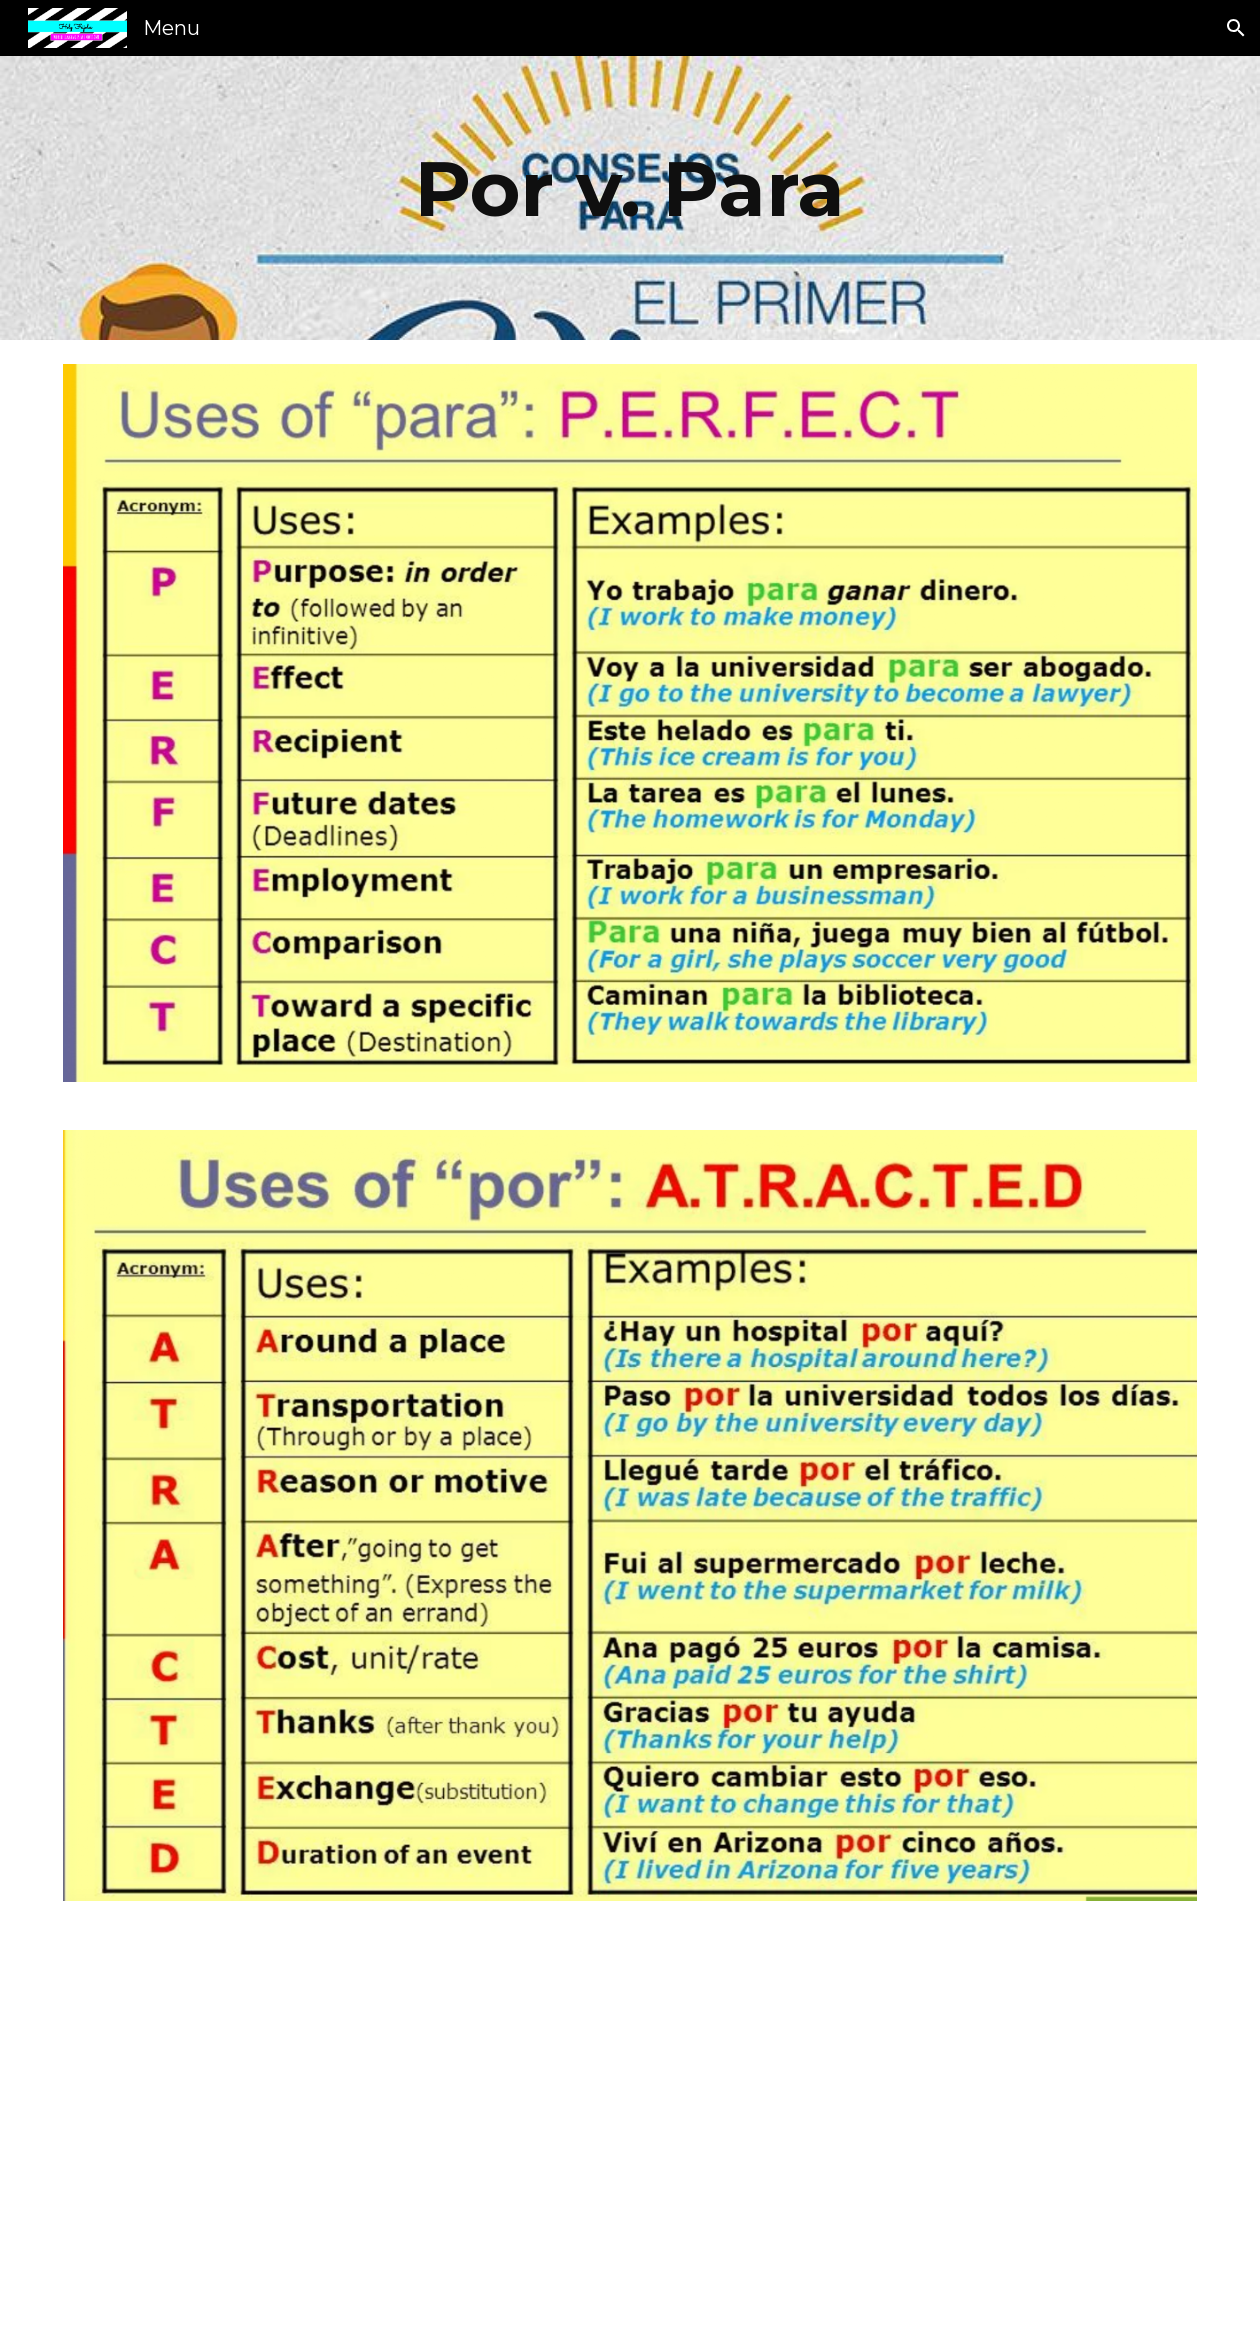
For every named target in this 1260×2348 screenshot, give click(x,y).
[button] (1236, 28)
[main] (630, 198)
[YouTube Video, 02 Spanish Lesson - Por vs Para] (339, 2136)
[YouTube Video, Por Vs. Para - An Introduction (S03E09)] (921, 2136)
